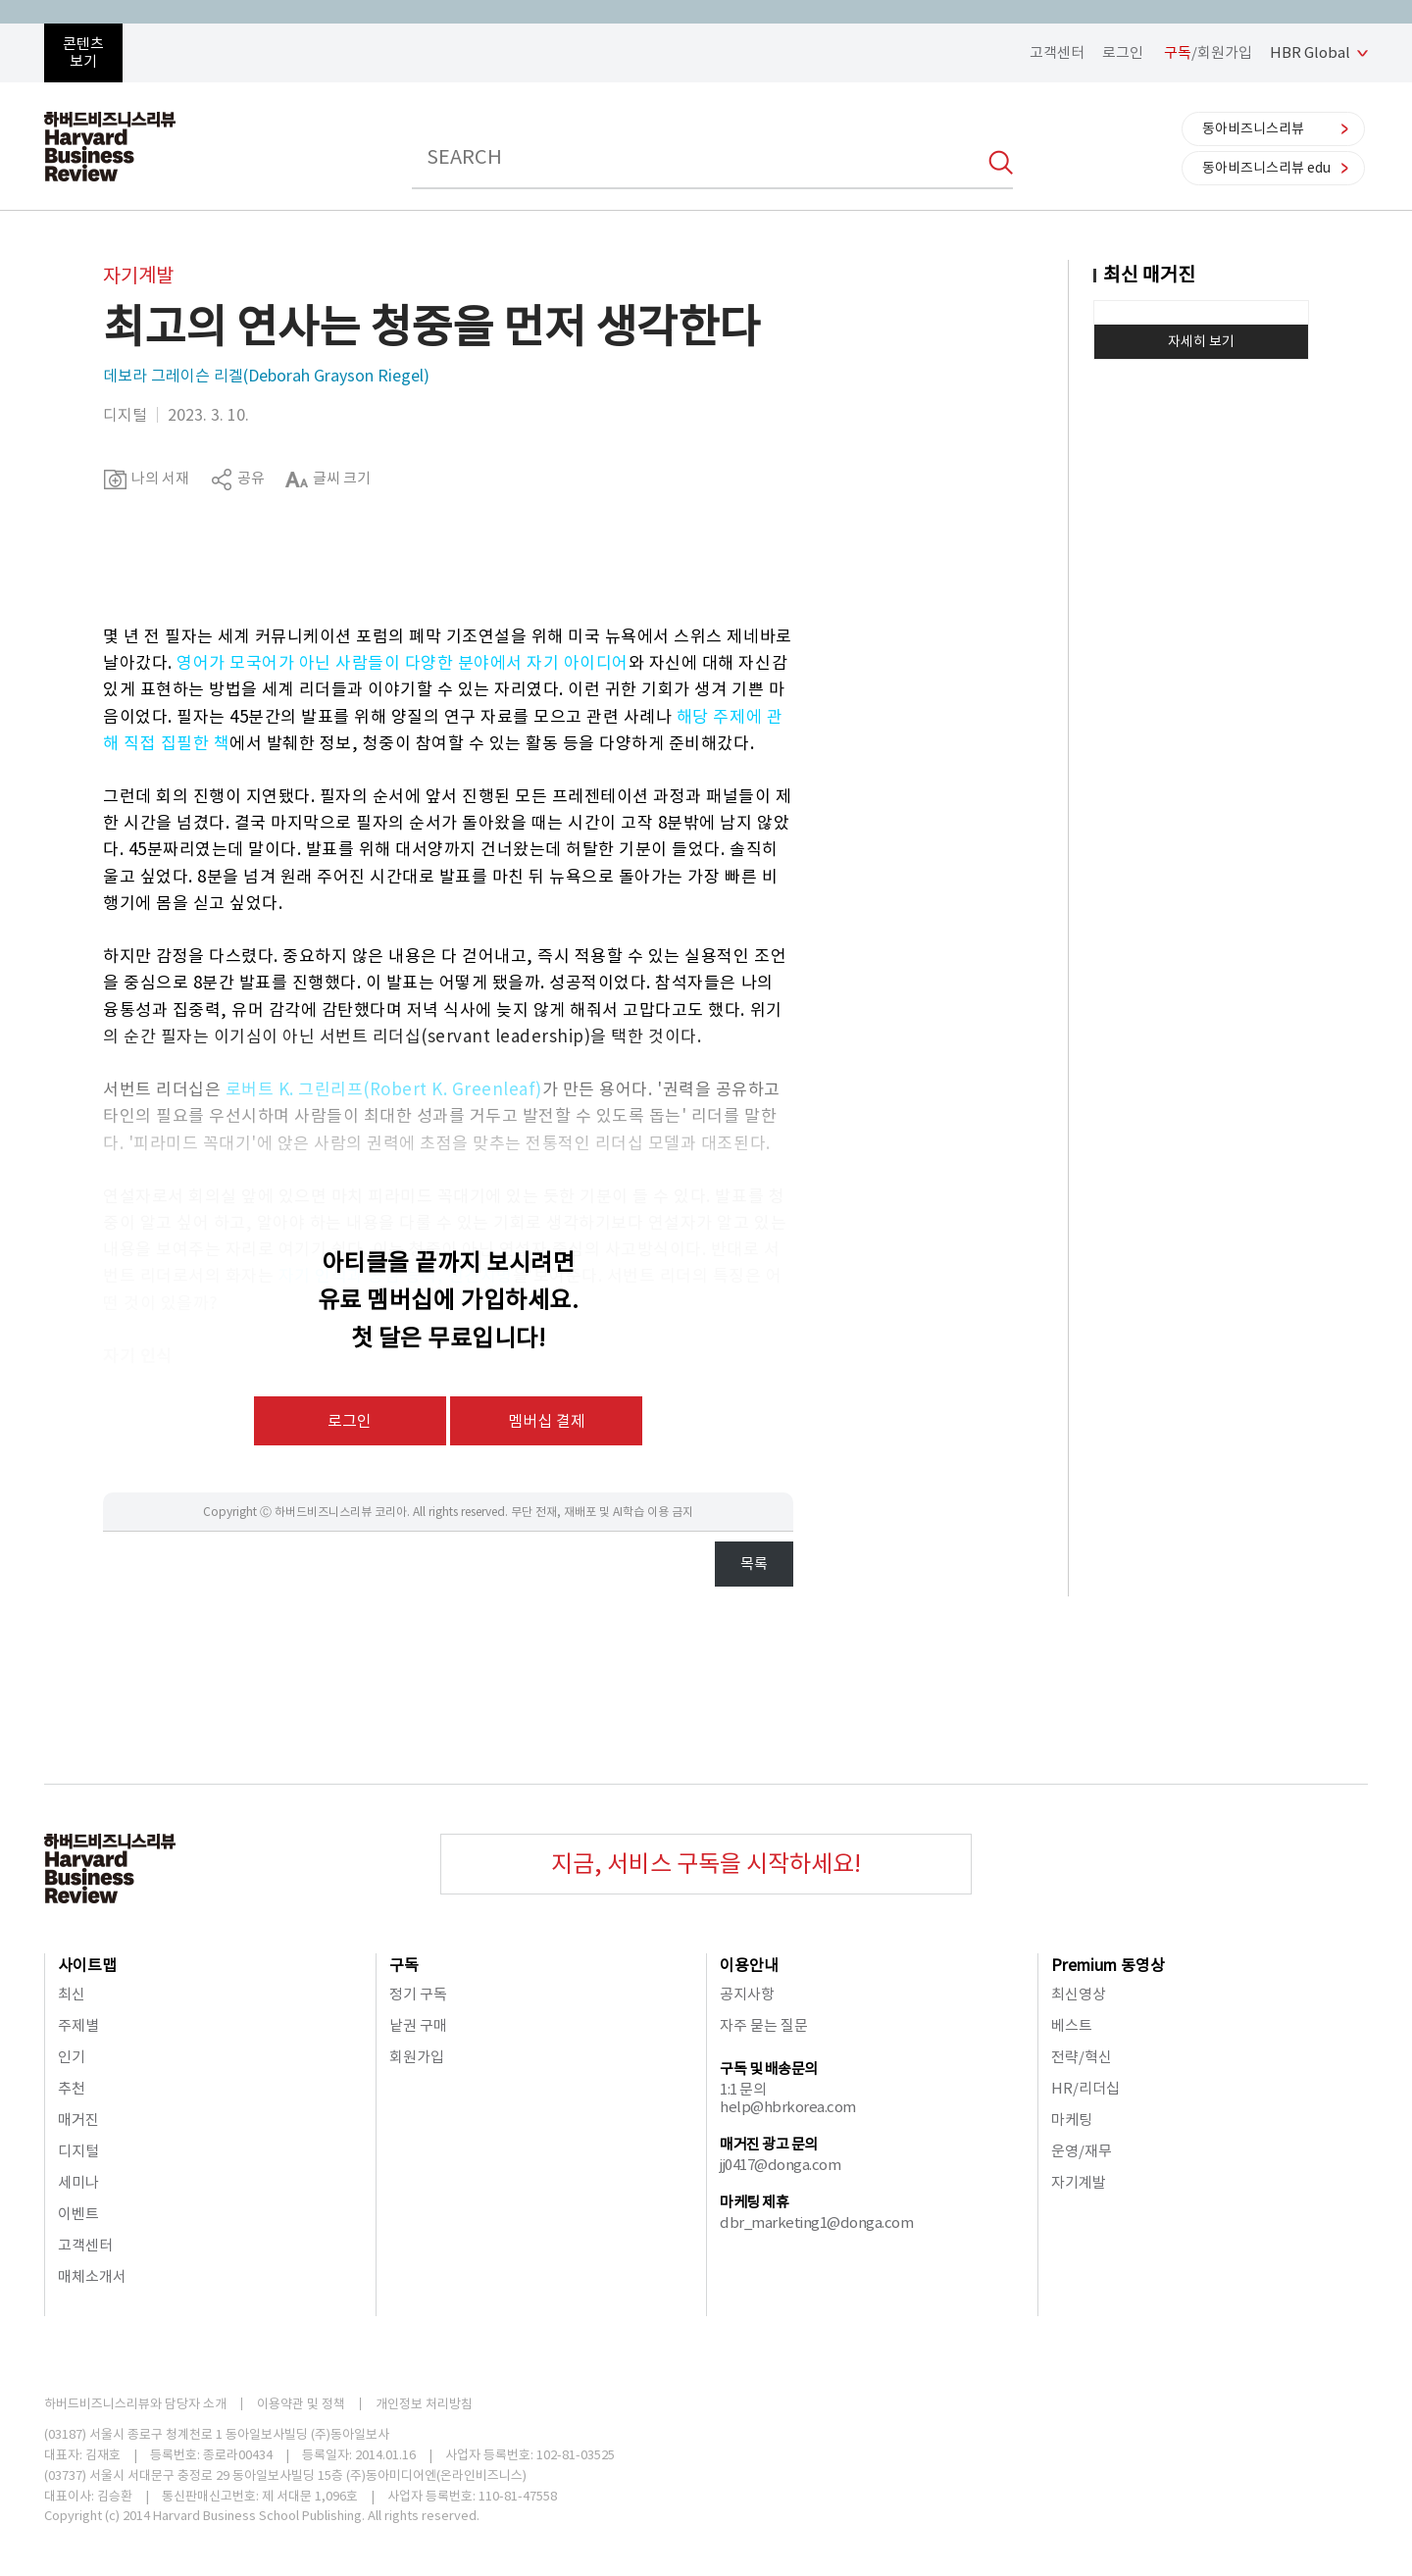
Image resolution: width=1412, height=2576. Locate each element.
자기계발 (1078, 2182)
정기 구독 (418, 1994)
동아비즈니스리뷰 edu (1266, 168)
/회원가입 (1208, 52)
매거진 (78, 2119)
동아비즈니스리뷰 (1253, 128)
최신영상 (1078, 1994)
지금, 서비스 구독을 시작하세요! (706, 1863)
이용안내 (749, 1965)
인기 (71, 2056)
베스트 (1071, 2025)
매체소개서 (92, 2276)
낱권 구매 (418, 2025)
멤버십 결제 (546, 1421)
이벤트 (78, 2213)
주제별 (78, 2025)
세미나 (78, 2182)
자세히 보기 (1201, 341)
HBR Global (1310, 52)
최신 (71, 1994)
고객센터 (1057, 52)
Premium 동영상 (1108, 1965)
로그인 (1122, 52)
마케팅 (1071, 2119)
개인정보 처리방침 (424, 2404)
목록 (754, 1563)
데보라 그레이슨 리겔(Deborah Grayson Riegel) (266, 375)
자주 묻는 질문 (764, 2025)
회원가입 (416, 2056)
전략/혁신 (1081, 2056)
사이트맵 (87, 1965)
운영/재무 (1081, 2151)
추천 (71, 2088)
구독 (404, 1965)
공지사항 (747, 1994)
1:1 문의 (743, 2089)
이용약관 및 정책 (301, 2404)
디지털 (78, 2151)
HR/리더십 (1085, 2088)
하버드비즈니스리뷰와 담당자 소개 (135, 2404)
